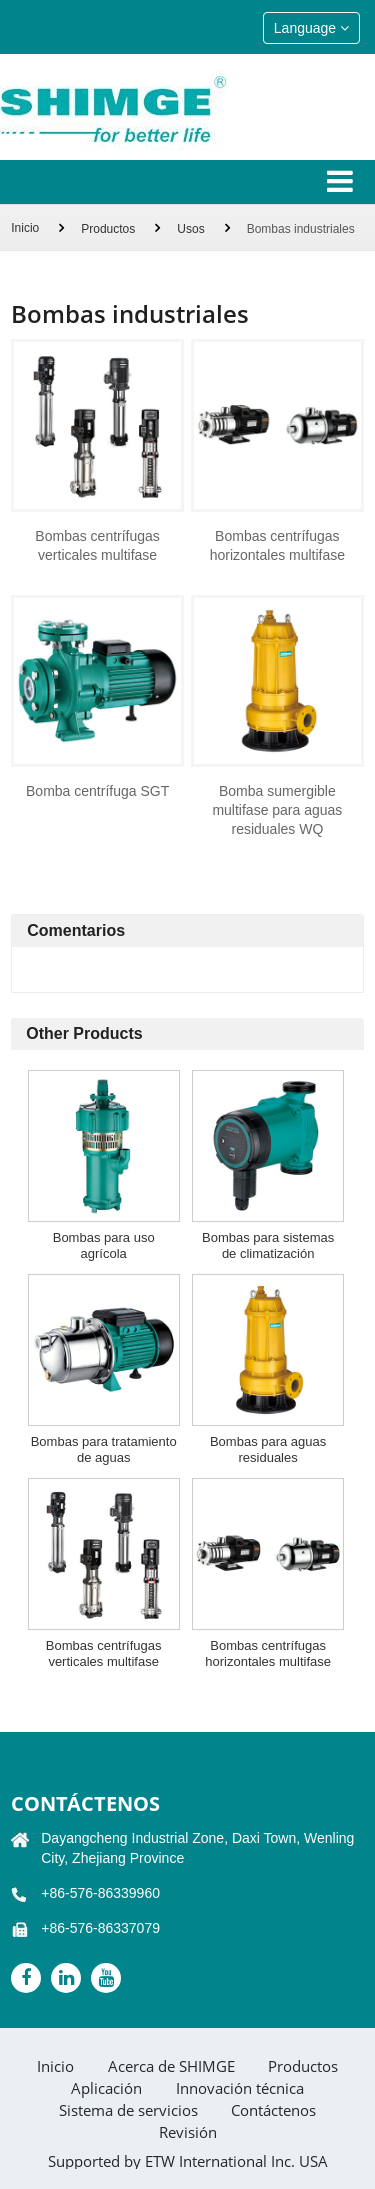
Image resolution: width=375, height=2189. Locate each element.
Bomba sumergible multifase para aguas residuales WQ (277, 810)
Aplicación (106, 2088)
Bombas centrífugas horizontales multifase (277, 545)
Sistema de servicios (128, 2110)
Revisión (188, 2132)
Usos (190, 229)
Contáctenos (85, 1803)
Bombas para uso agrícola (104, 1245)
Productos (108, 229)
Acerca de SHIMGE (171, 2066)
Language (311, 28)
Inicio (25, 228)
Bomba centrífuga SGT (97, 791)
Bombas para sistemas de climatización (268, 1245)
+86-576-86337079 (100, 1928)
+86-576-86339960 (100, 1893)
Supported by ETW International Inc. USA (188, 2161)
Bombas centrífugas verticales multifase (97, 545)
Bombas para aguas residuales (268, 1449)
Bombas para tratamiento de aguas (104, 1449)
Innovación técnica (240, 2088)
